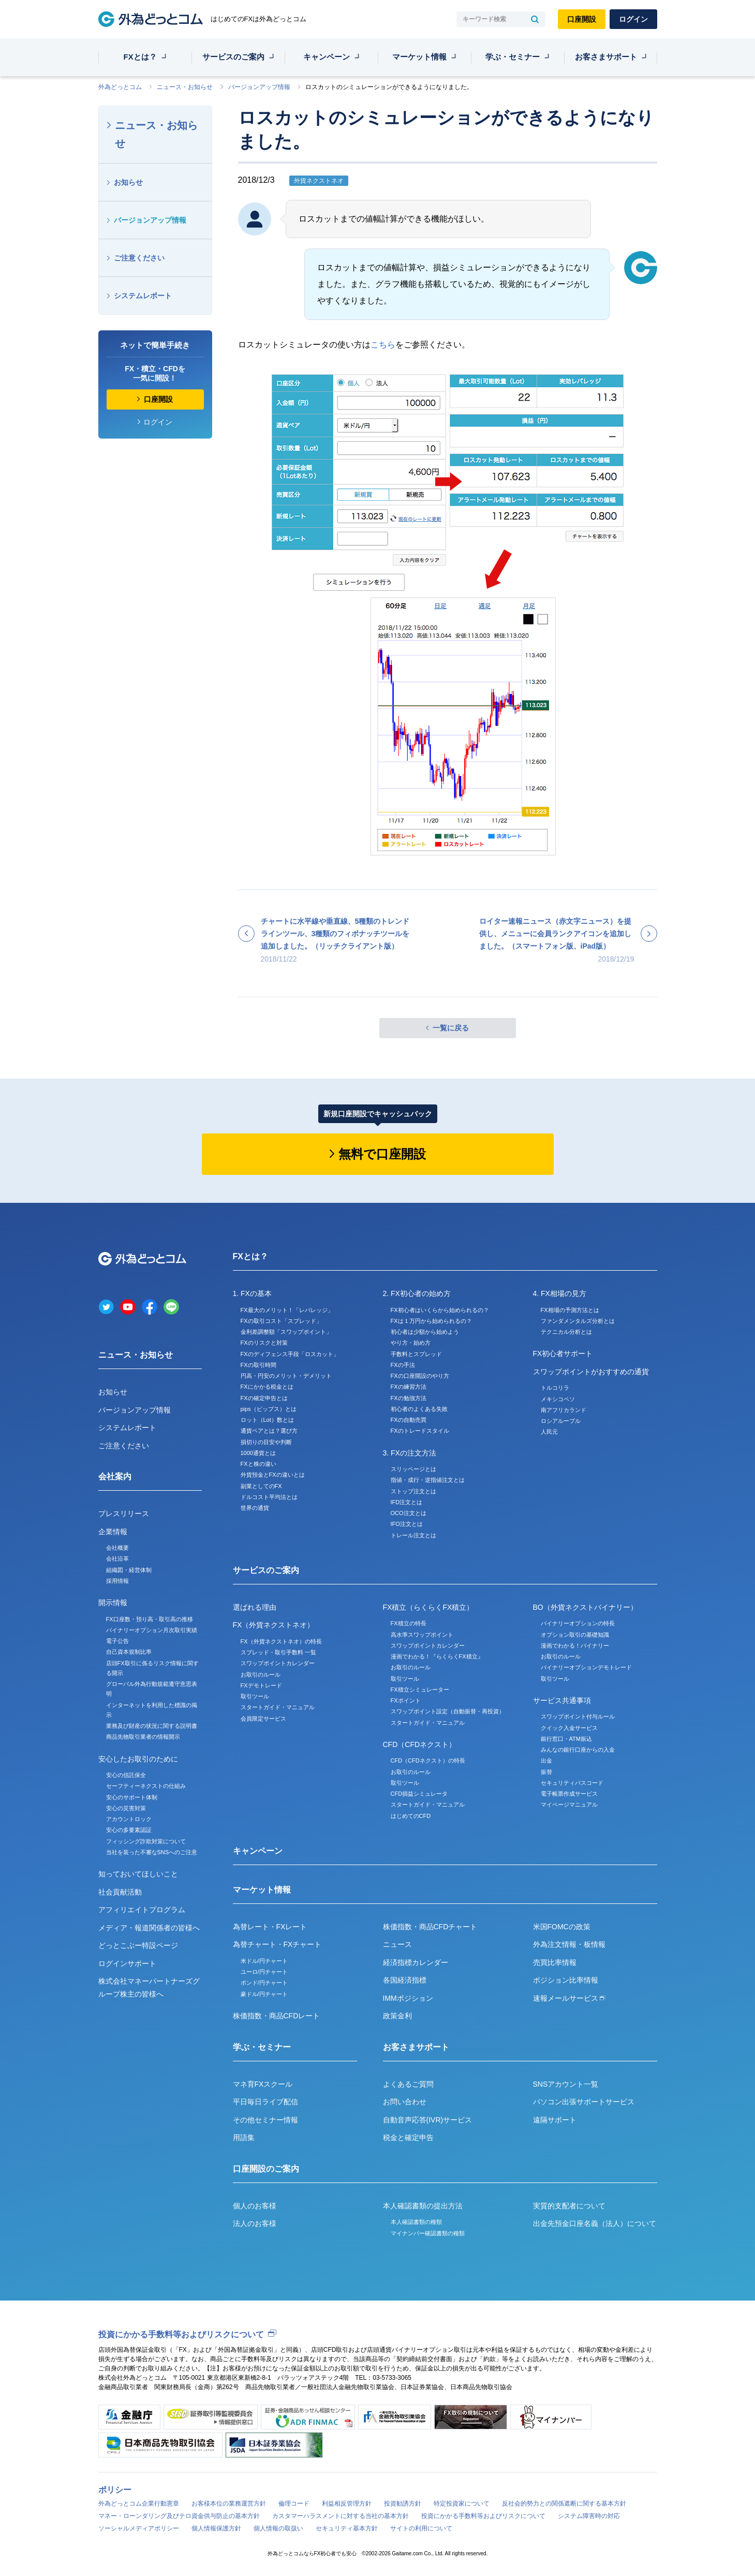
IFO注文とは (407, 1524)
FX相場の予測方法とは (570, 1310)
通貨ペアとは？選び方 (269, 1431)
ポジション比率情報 (565, 1980)
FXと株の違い (258, 1464)
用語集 (244, 2137)
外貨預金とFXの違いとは (273, 1475)
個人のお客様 (254, 2206)
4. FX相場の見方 (559, 1293)
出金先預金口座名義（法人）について (594, 2223)
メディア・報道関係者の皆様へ (149, 1928)
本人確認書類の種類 (416, 2222)
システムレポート (143, 296)
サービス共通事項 (562, 1700)
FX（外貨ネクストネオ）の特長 (281, 1641)
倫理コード (293, 2503)
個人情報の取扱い (278, 2528)
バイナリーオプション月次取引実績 (151, 1630)
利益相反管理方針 (347, 2503)
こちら (383, 344)
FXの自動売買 (408, 1420)
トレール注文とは (413, 1535)
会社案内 (114, 1476)
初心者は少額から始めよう (425, 1332)
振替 (546, 1772)
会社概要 (117, 1548)
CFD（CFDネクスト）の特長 (428, 1760)
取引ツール (255, 1696)
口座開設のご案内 (266, 2168)
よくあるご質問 (408, 2084)
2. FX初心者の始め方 (417, 1293)
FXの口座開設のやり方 (420, 1376)
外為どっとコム (120, 87)
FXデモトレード (261, 1685)
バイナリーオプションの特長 (578, 1623)
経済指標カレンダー (415, 1962)
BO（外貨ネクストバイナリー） (585, 1607)
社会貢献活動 (120, 1892)
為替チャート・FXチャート (277, 1944)
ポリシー (114, 2489)
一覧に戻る (451, 1028)
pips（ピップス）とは (269, 1409)
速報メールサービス (569, 1998)
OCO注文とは (408, 1513)
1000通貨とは (258, 1453)
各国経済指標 (404, 1980)
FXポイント (406, 1700)
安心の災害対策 (126, 1808)
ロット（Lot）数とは (267, 1420)
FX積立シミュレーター (420, 1689)
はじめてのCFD (411, 1816)
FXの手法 (403, 1365)
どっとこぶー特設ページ (138, 1945)
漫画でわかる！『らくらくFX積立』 (437, 1656)
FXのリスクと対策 (264, 1343)
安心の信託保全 (126, 1775)
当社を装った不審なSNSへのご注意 (152, 1852)
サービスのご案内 (233, 56)
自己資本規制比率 (129, 1652)
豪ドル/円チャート (264, 1994)
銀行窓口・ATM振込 (566, 1739)
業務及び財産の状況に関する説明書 (151, 1726)
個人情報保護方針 (216, 2528)
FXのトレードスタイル (420, 1431)
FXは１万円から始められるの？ (431, 1321)
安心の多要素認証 (129, 1830)
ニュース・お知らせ (185, 87)
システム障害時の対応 (589, 2516)
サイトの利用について (421, 2528)
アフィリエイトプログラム (141, 1909)
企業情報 (112, 1531)
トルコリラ (555, 1388)
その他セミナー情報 (265, 2120)
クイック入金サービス (569, 1728)
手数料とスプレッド (416, 1354)
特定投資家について (462, 2503)
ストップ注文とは (413, 1491)
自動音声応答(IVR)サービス (427, 2120)
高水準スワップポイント (422, 1635)
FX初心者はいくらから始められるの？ (440, 1310)
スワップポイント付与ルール (578, 1716)
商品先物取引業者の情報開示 (143, 1737)
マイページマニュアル (569, 1804)
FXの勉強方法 (408, 1398)
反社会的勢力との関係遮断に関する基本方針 (564, 2503)
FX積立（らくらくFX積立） (428, 1607)
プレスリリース (123, 1513)
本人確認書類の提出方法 (423, 2206)
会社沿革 (117, 1558)
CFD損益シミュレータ (419, 1794)
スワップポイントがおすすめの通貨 (591, 1371)
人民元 (549, 1432)
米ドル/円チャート (264, 1961)
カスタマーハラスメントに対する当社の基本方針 (340, 2516)
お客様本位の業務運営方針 (228, 2503)
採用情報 (117, 1581)
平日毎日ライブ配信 (265, 2102)
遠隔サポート (554, 2120)
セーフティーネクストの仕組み (146, 1786)
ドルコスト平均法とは (269, 1497)
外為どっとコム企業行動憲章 (138, 2503)
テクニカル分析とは (566, 1332)
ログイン (633, 19)
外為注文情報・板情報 (569, 1944)
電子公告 (117, 1641)
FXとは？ (140, 56)
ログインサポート (127, 1963)
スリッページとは (413, 1469)
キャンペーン (326, 56)
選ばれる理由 (254, 1607)
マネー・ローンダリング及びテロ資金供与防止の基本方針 (179, 2516)
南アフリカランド (563, 1410)
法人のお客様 (254, 2223)
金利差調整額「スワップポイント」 (286, 1332)
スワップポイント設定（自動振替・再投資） (448, 1711)
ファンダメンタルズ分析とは (578, 1321)
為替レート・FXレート (270, 1927)
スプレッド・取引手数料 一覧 (278, 1652)
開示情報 (112, 1602)
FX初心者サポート (563, 1353)
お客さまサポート (606, 56)
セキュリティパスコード (572, 1783)
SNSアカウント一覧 (566, 2084)
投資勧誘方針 (402, 2503)
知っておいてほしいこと (138, 1874)
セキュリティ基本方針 (347, 2528)
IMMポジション (408, 1998)
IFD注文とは (407, 1502)
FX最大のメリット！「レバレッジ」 (287, 1310)
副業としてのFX (261, 1486)
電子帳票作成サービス (569, 1794)
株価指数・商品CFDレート (276, 2016)
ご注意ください (139, 258)
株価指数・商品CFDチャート (430, 1927)
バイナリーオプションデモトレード (586, 1667)
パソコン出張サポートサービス (583, 2102)
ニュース (397, 1944)
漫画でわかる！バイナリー (575, 1645)
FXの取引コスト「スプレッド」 (281, 1321)
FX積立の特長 (408, 1623)
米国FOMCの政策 (561, 1927)
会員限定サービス (263, 1718)
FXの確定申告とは (264, 1398)
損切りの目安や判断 (266, 1442)
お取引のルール (260, 1674)
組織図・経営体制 (129, 1570)
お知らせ (128, 182)
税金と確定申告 (408, 2137)
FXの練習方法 (408, 1387)
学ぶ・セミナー (512, 56)
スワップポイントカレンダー (278, 1663)
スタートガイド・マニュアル (278, 1707)
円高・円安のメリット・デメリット (286, 1376)
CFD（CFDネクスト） (419, 1744)
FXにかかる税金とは (267, 1387)
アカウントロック (129, 1819)
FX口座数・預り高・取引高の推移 (149, 1619)
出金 (546, 1760)
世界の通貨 (255, 1508)
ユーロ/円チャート (264, 1972)
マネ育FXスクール (263, 2084)
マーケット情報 (419, 56)
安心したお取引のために (138, 1759)
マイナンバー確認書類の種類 (428, 2233)
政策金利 (397, 2016)
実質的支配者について (569, 2206)
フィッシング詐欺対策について (146, 1841)
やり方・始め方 (411, 1343)
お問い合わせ (404, 2102)
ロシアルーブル (561, 1421)
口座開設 (581, 19)
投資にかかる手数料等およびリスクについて (181, 2334)
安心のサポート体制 (131, 1797)
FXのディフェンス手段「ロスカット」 (290, 1354)
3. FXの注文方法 (409, 1453)
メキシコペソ (558, 1399)
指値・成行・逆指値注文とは (428, 1480)
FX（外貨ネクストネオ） (274, 1625)
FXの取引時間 (258, 1365)
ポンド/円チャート (264, 1983)
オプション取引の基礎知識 (575, 1635)
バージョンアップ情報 (259, 87)
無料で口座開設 (382, 1154)
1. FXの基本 (252, 1293)
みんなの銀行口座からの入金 (578, 1750)
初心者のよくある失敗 (419, 1409)
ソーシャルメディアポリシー (138, 2528)
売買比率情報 (554, 1962)
